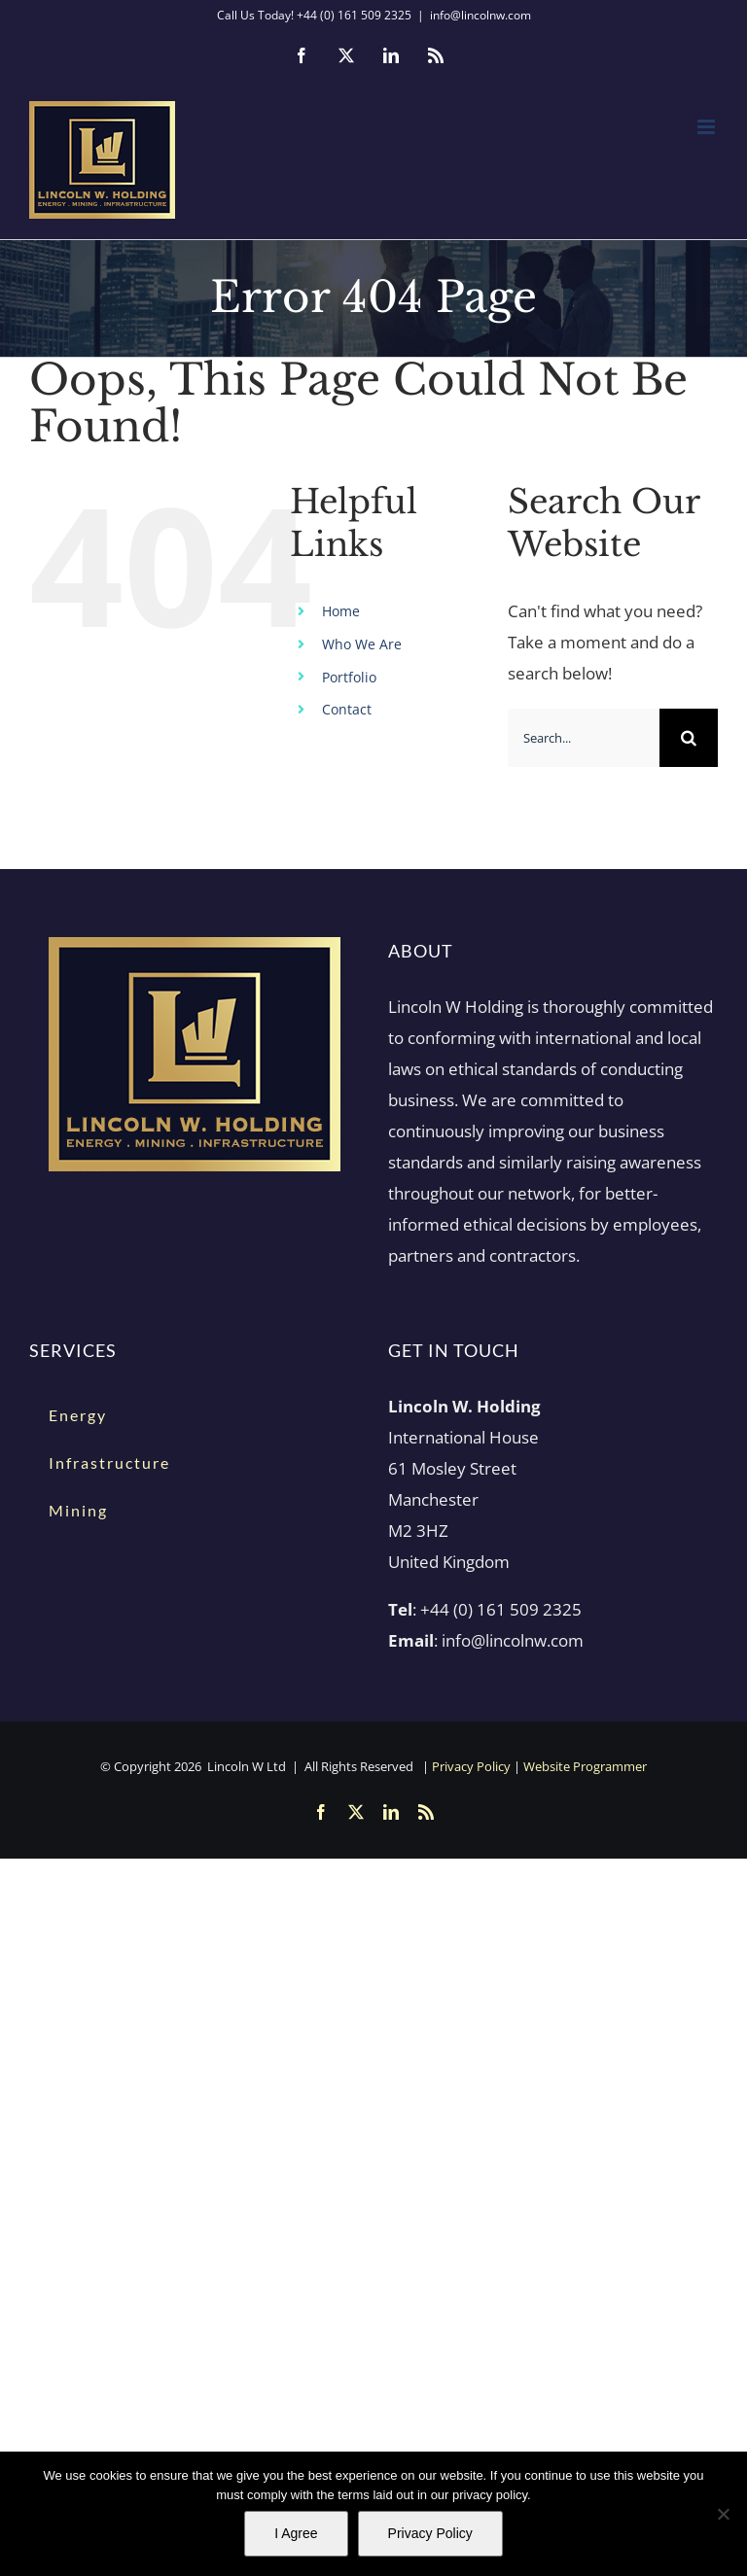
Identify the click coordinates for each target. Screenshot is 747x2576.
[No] (722, 2514)
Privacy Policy (471, 1766)
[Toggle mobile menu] (707, 127)
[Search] (688, 738)
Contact (347, 709)
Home (341, 611)
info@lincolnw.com (480, 15)
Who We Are (362, 644)
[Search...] (583, 738)
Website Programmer (585, 1766)
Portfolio (349, 677)
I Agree (295, 2533)
